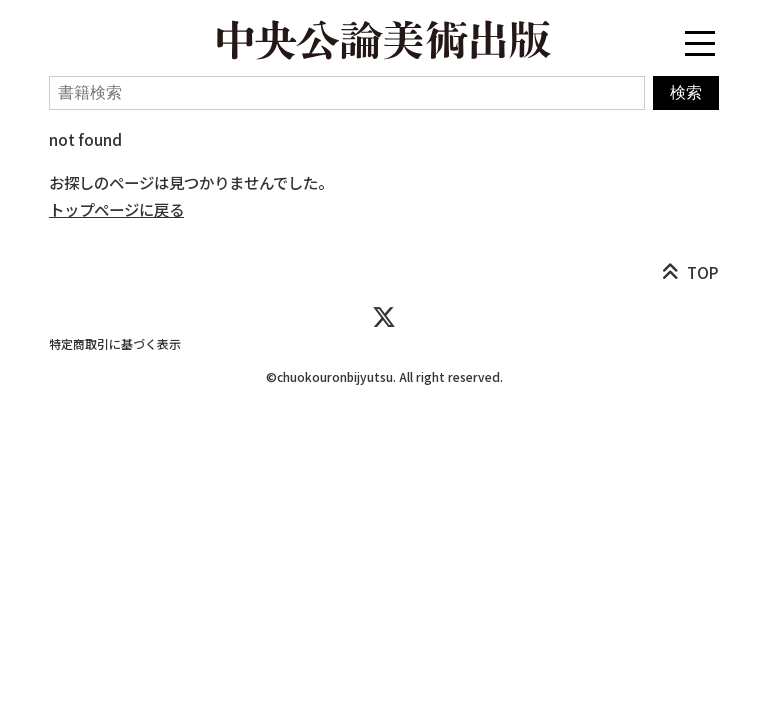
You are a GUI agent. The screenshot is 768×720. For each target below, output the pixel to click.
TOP (703, 272)
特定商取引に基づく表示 (115, 343)
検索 (686, 92)
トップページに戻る (116, 209)
